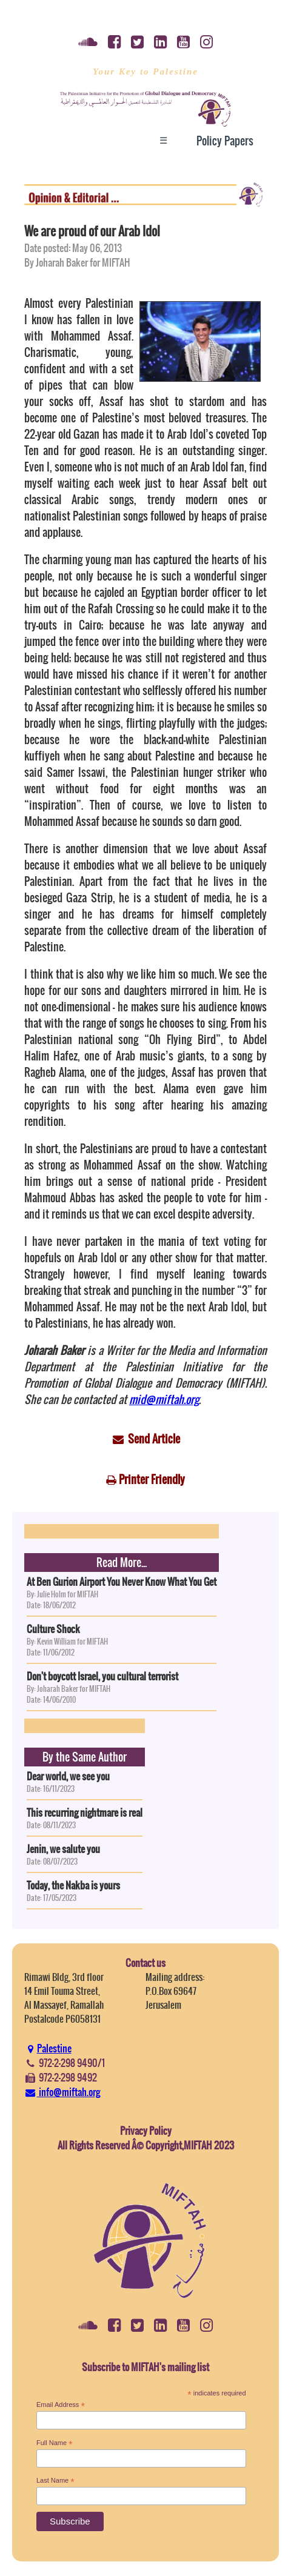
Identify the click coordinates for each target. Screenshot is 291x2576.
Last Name (55, 2481)
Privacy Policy (146, 2130)
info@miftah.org (62, 2092)
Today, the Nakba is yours (73, 1885)
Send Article (154, 1439)
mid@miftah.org (164, 1399)
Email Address (60, 2405)
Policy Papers (224, 141)
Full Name (54, 2443)
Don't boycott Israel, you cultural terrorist (102, 1676)
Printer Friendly (152, 1479)
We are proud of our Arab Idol (92, 231)
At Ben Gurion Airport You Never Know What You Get (121, 1581)
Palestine (48, 2048)
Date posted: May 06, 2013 (73, 248)
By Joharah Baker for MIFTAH (77, 262)
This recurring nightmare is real (84, 1812)
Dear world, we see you (68, 1776)
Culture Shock (53, 1629)
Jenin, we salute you (63, 1849)
